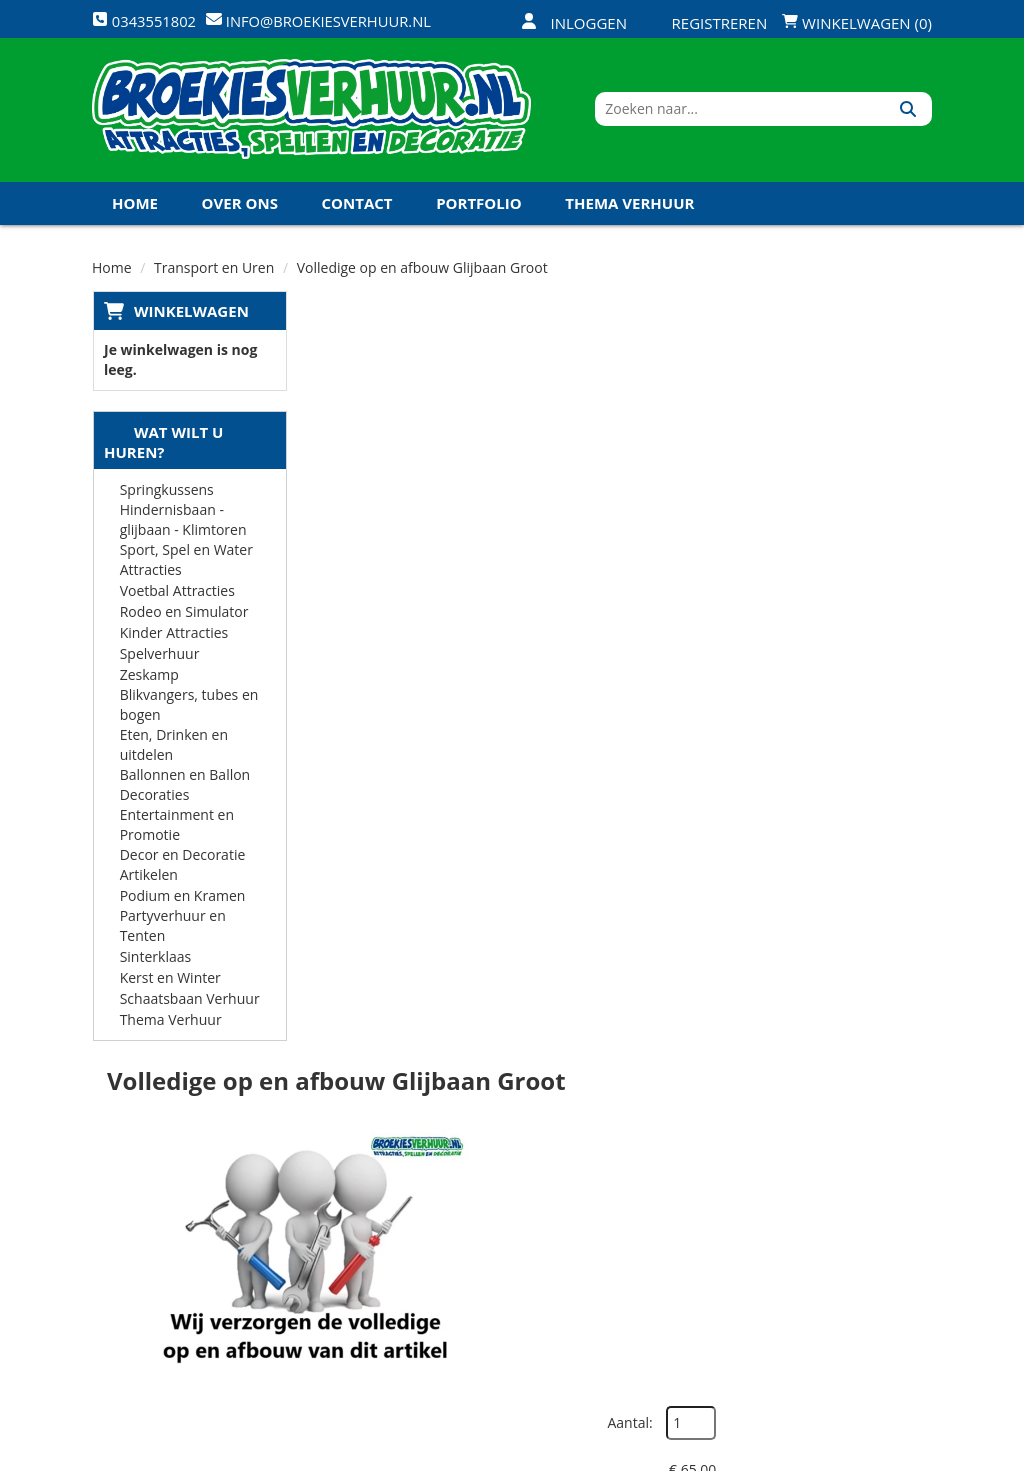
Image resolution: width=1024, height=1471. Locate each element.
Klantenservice (649, 1195)
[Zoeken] (909, 113)
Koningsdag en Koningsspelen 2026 (508, 1335)
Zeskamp (148, 680)
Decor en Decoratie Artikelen (182, 870)
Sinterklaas (155, 962)
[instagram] (914, 1454)
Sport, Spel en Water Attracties (185, 565)
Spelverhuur (159, 659)
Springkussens (166, 495)
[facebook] (770, 1454)
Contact (357, 209)
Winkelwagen (190, 317)
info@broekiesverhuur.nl (194, 1288)
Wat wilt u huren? (162, 448)
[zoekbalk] (759, 113)
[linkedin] (878, 1454)
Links (334, 1265)
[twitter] (806, 1454)
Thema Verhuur (629, 209)
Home (135, 209)
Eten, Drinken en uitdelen (173, 750)
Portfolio (479, 209)
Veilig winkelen (509, 1195)
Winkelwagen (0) (857, 23)
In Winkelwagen (835, 523)
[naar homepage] (311, 113)
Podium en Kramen (182, 901)
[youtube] (842, 1454)
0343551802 (175, 1248)
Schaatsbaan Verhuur (189, 1004)
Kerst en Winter (169, 983)
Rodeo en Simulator (183, 617)
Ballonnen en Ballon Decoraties (184, 790)
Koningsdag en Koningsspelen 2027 (259, 252)
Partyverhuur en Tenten (172, 931)
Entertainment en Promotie (176, 830)
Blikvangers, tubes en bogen (188, 710)
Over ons (240, 209)
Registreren (707, 23)
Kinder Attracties (173, 638)
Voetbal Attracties (176, 596)
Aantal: (825, 359)
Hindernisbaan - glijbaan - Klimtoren (182, 525)
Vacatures (351, 1230)
